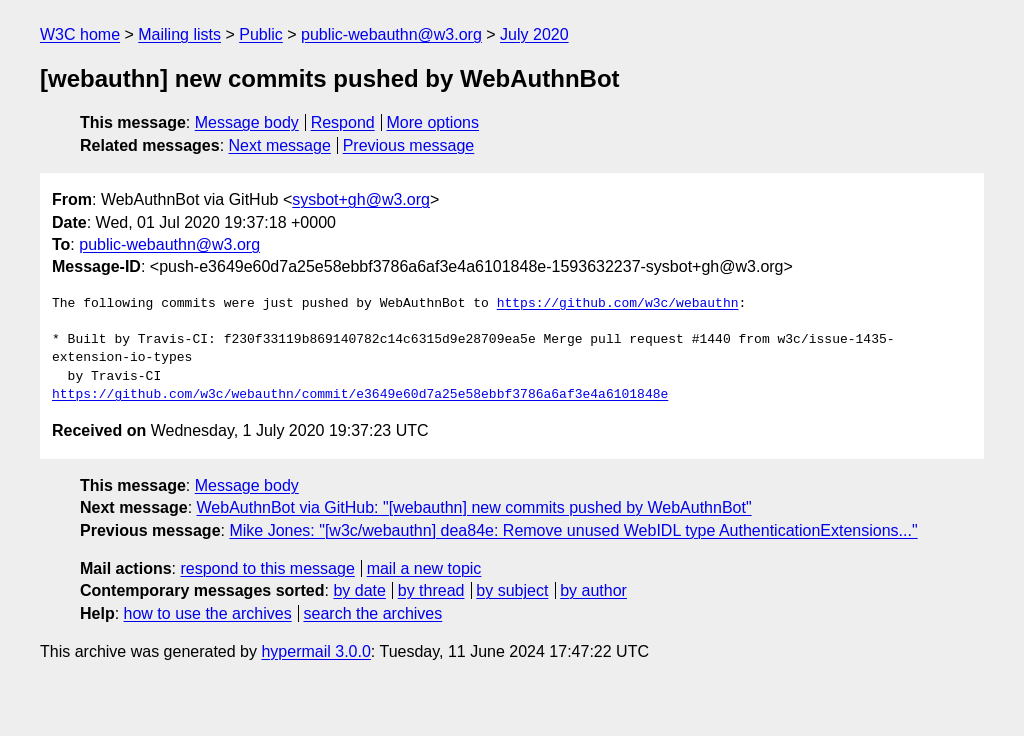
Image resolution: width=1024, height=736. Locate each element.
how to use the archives (208, 613)
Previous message (409, 145)
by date (359, 590)
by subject (512, 590)
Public (261, 34)
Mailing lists (179, 34)
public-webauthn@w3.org (391, 34)
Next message (280, 145)
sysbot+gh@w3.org (361, 199)
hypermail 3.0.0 (315, 651)
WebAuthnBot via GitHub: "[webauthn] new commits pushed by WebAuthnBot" (474, 507)
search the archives (373, 613)
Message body (247, 122)
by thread (431, 590)
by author (593, 590)
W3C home (80, 34)
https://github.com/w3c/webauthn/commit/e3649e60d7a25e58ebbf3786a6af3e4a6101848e (360, 395)
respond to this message (267, 568)
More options (433, 122)
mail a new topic (424, 568)
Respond (343, 122)
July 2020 (534, 34)
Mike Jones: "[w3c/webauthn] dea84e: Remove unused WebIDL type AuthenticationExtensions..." (573, 530)
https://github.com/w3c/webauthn (618, 304)
